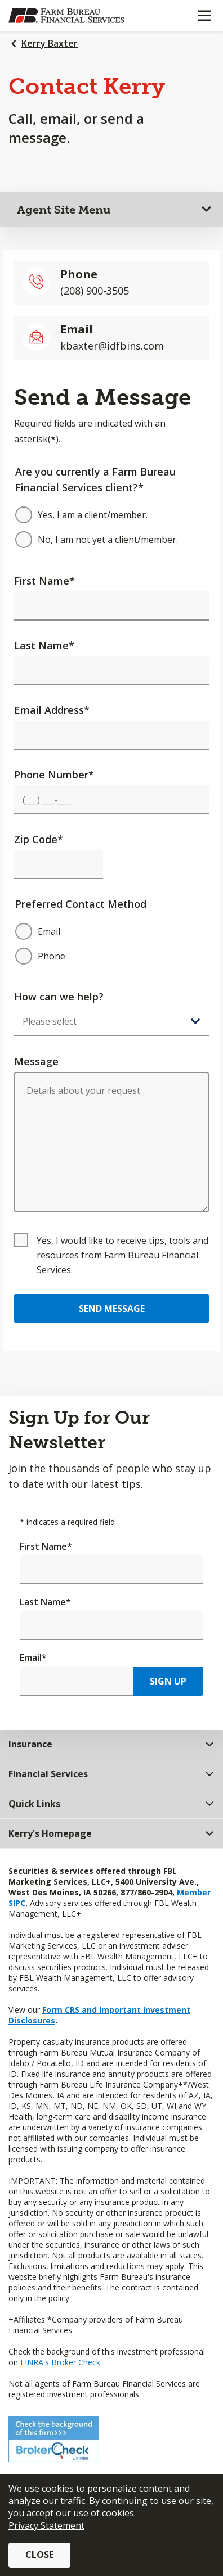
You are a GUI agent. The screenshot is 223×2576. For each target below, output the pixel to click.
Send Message (112, 1308)
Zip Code (38, 839)
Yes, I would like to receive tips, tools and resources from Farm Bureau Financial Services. (122, 1255)
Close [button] (39, 2554)
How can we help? (59, 996)
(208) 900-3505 (94, 290)
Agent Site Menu (64, 209)
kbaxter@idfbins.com (112, 345)
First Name (44, 580)
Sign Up (168, 1681)
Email (33, 1657)
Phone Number (54, 774)
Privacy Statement (46, 2525)
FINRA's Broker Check (60, 2362)
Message (36, 1061)
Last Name (44, 645)
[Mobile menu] (204, 15)
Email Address (52, 710)
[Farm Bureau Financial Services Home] (66, 15)
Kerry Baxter (49, 43)
